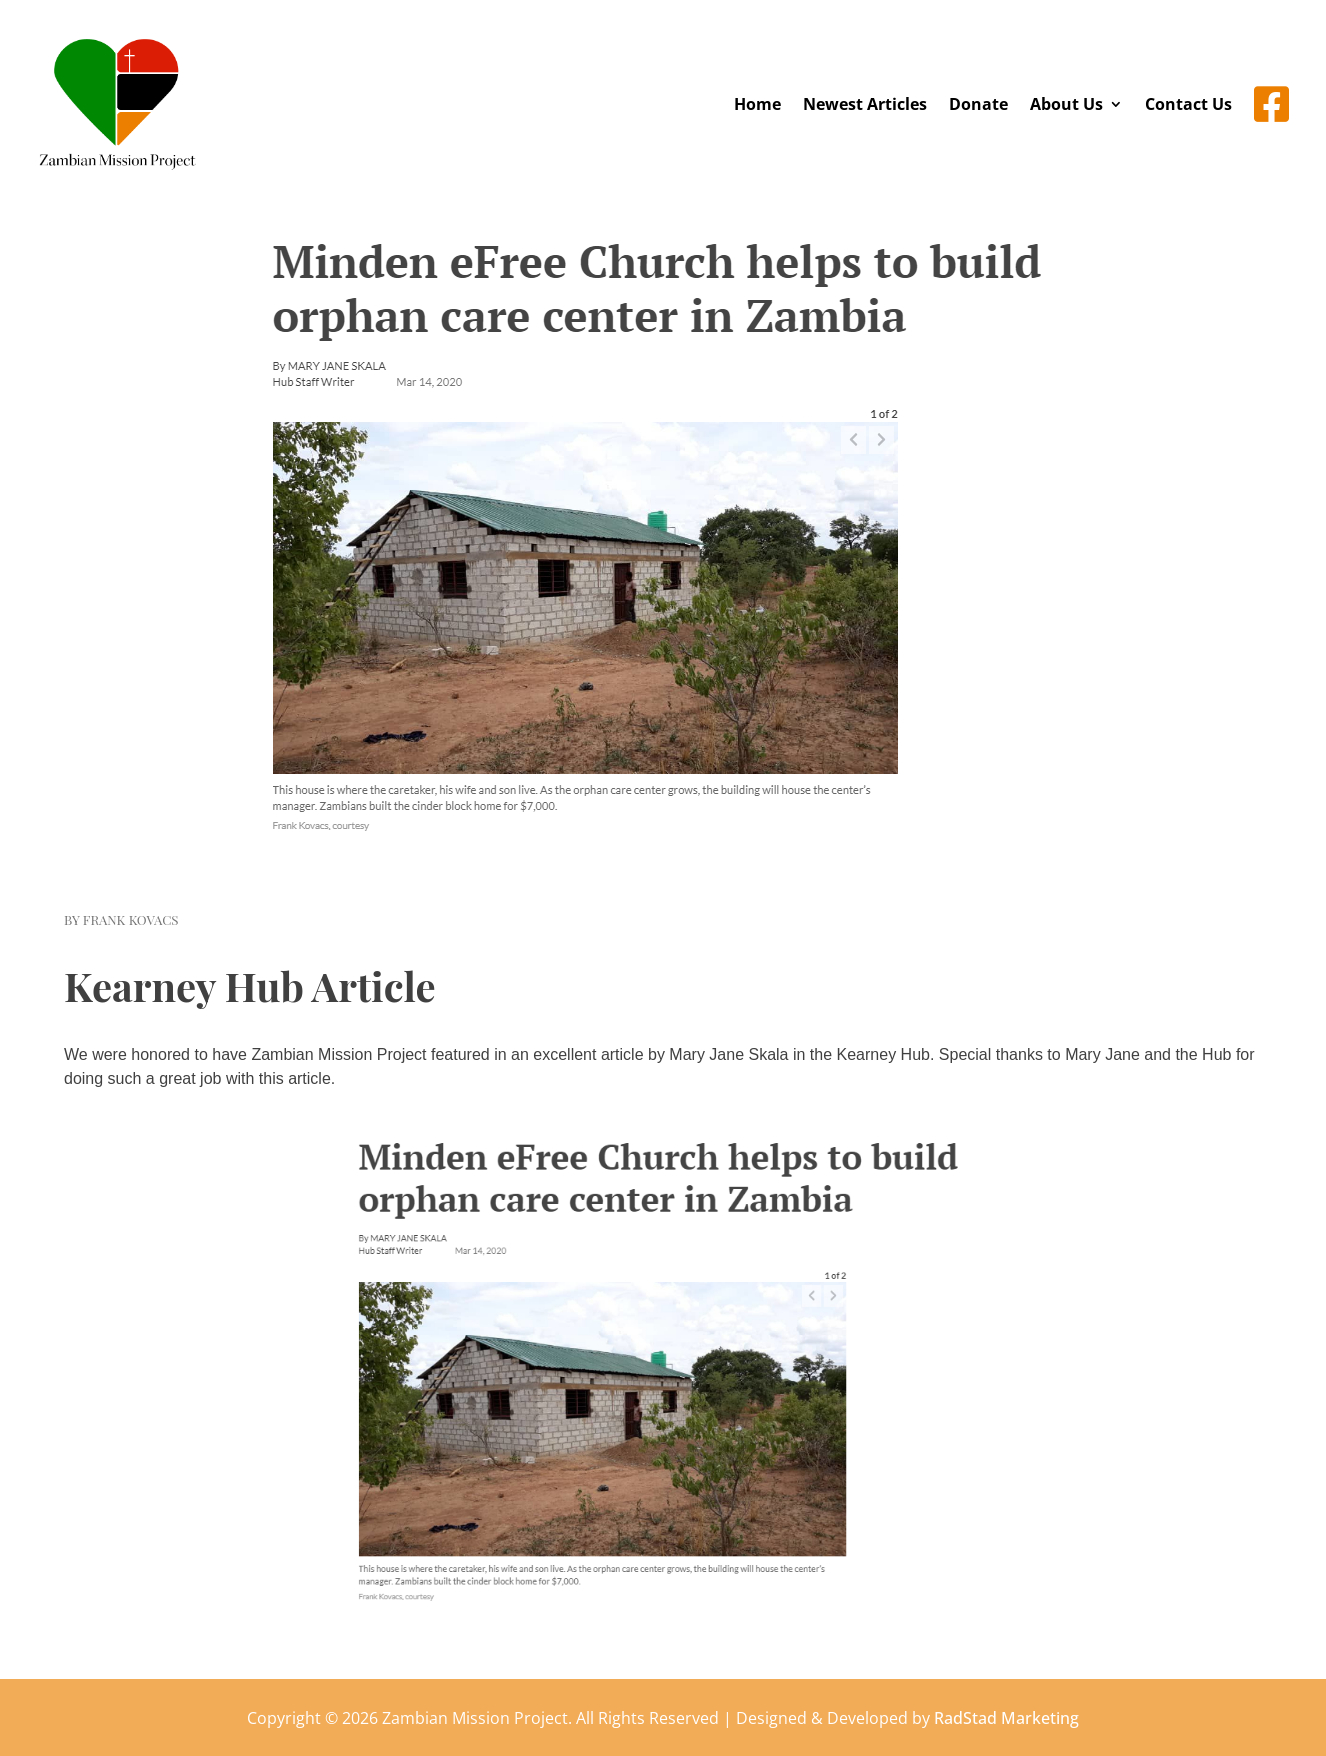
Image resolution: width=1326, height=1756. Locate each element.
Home (757, 104)
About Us (1066, 104)
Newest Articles (865, 104)
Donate (978, 104)
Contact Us (1188, 104)
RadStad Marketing (1006, 1718)
